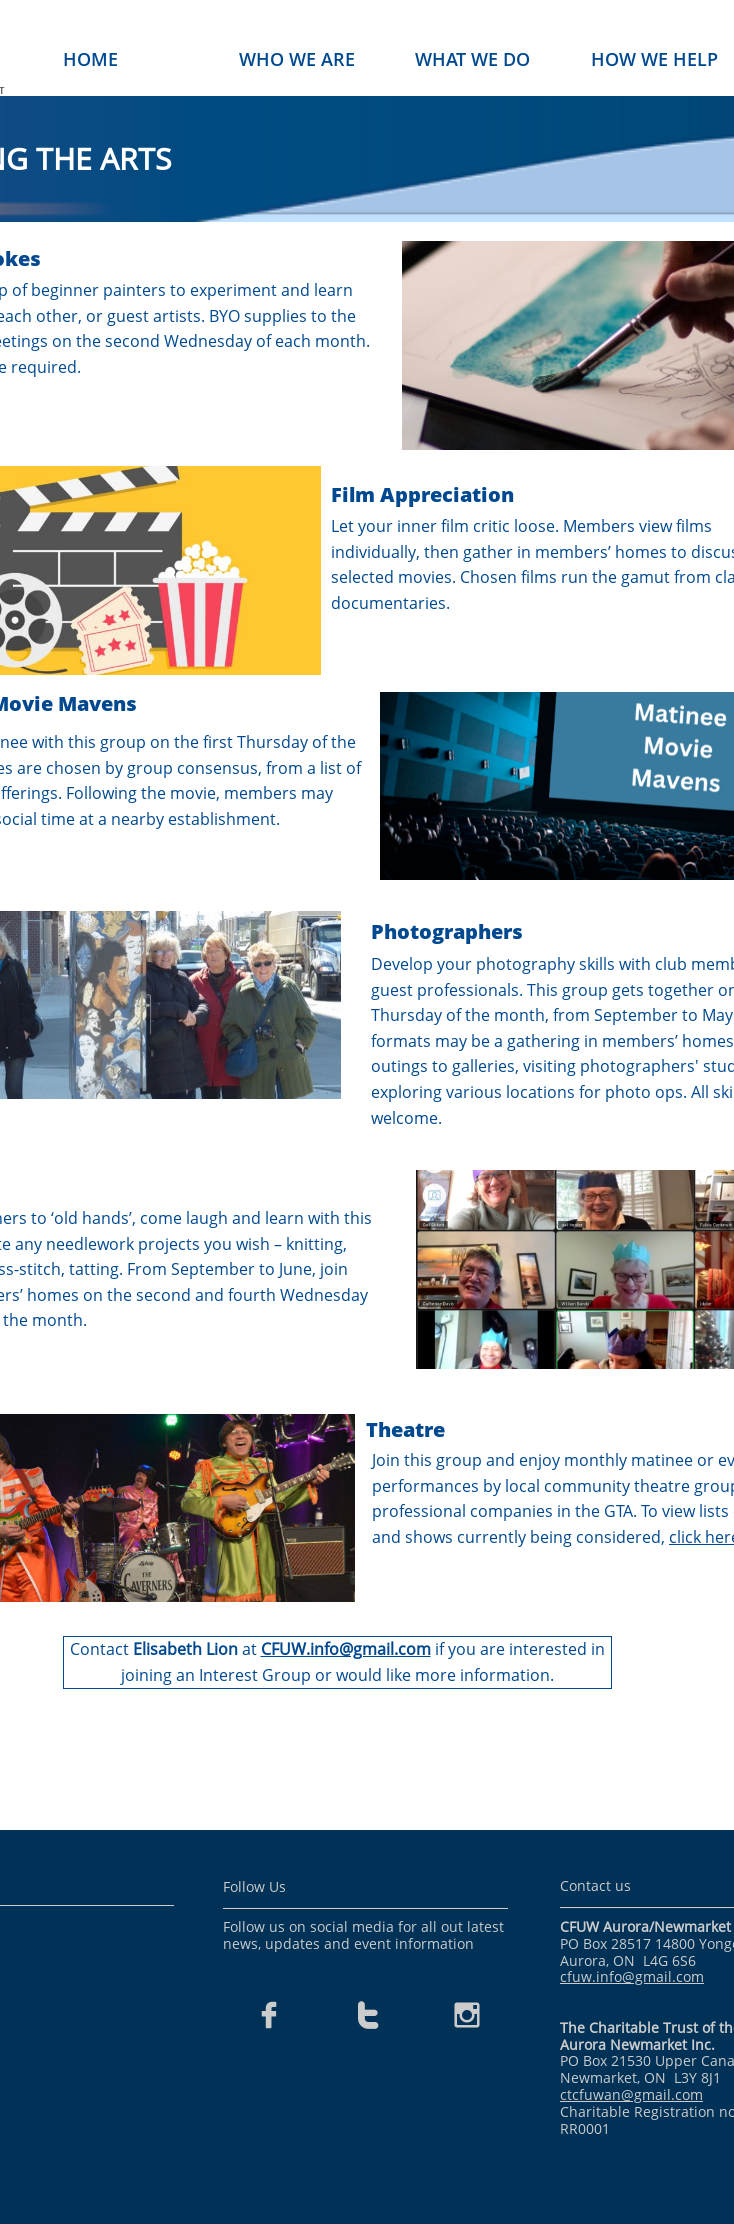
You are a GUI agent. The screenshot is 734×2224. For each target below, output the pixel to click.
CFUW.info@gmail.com (346, 1649)
